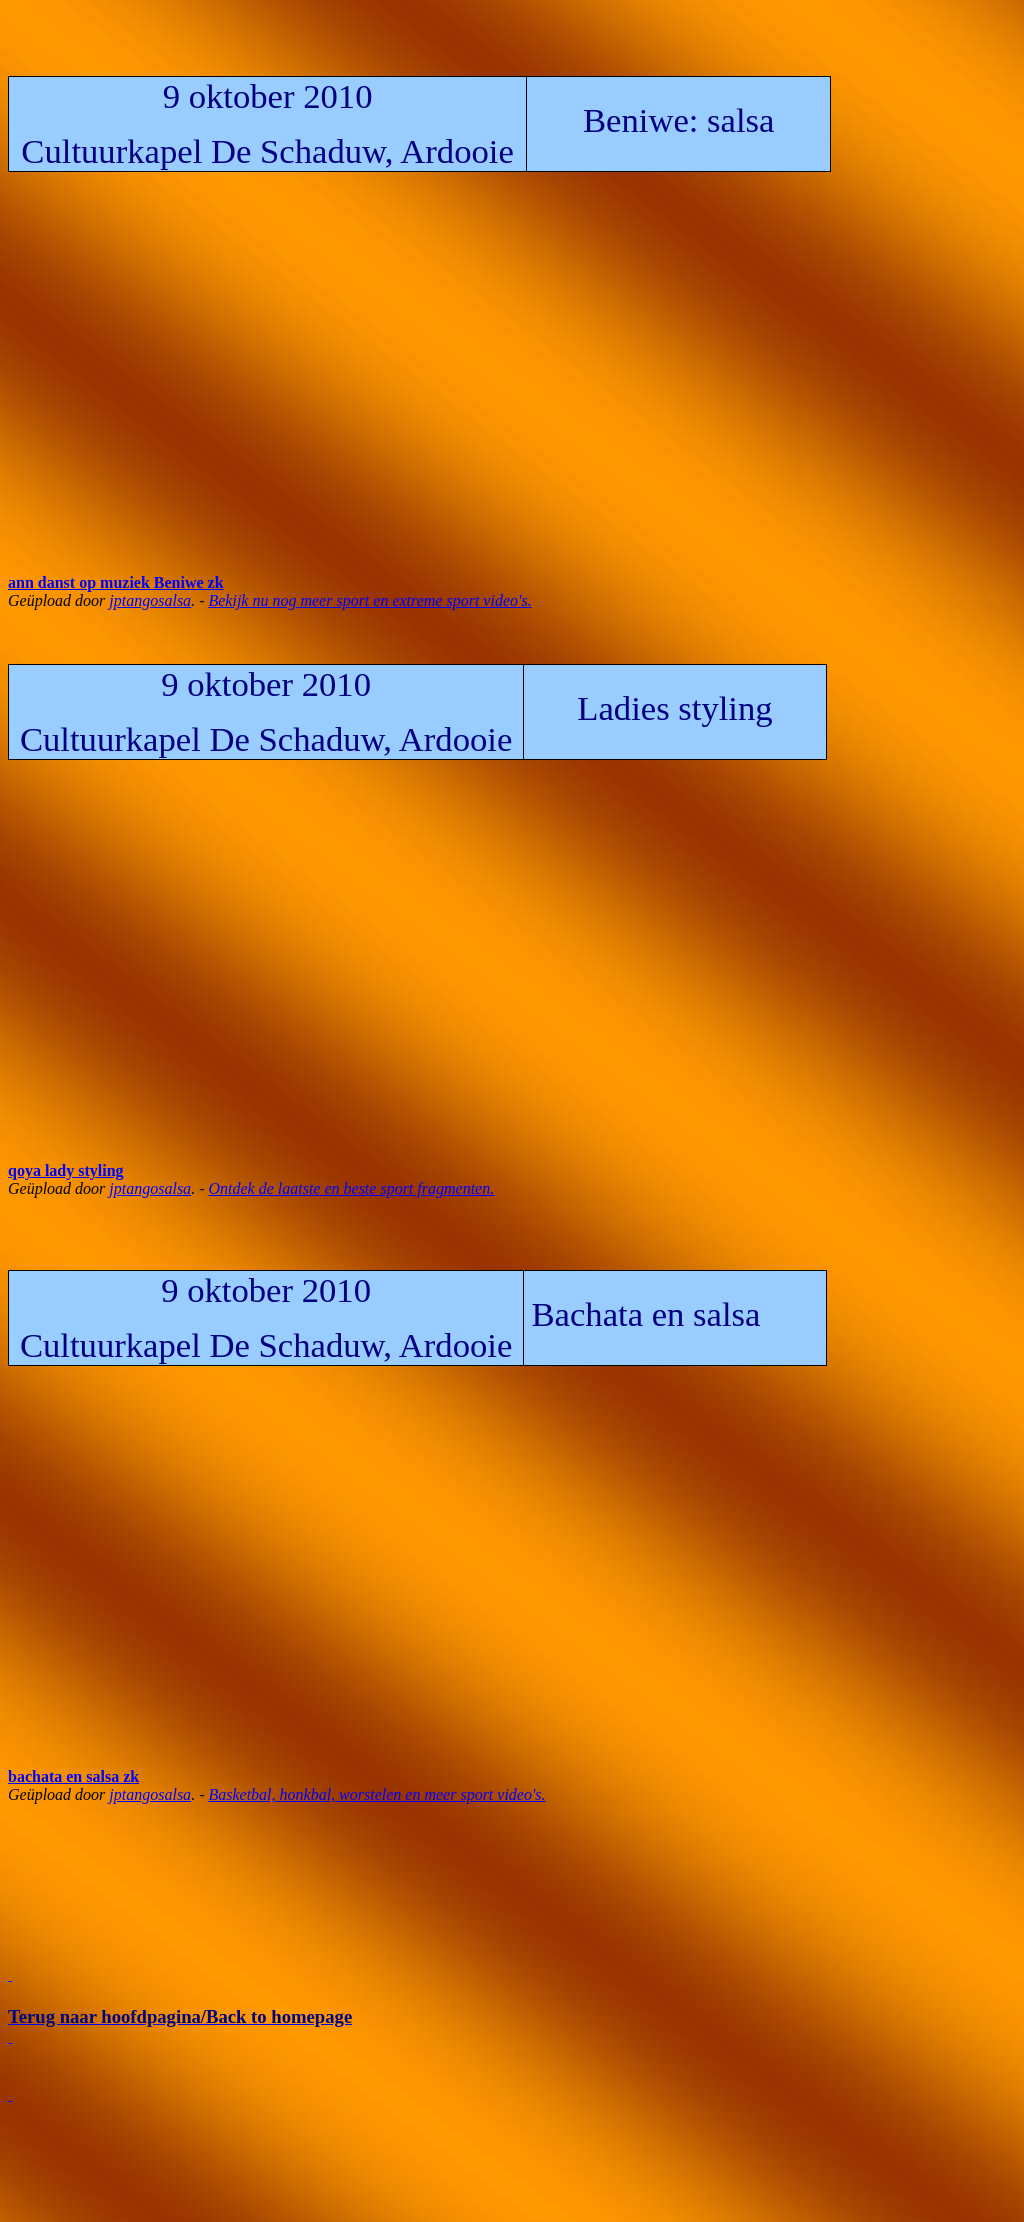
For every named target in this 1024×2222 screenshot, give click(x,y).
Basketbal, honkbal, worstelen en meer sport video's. (376, 1794)
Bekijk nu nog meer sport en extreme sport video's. (369, 600)
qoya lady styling (66, 1170)
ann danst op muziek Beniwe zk (116, 582)
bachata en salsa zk (73, 1776)
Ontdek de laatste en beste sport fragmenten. (351, 1188)
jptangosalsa (150, 600)
